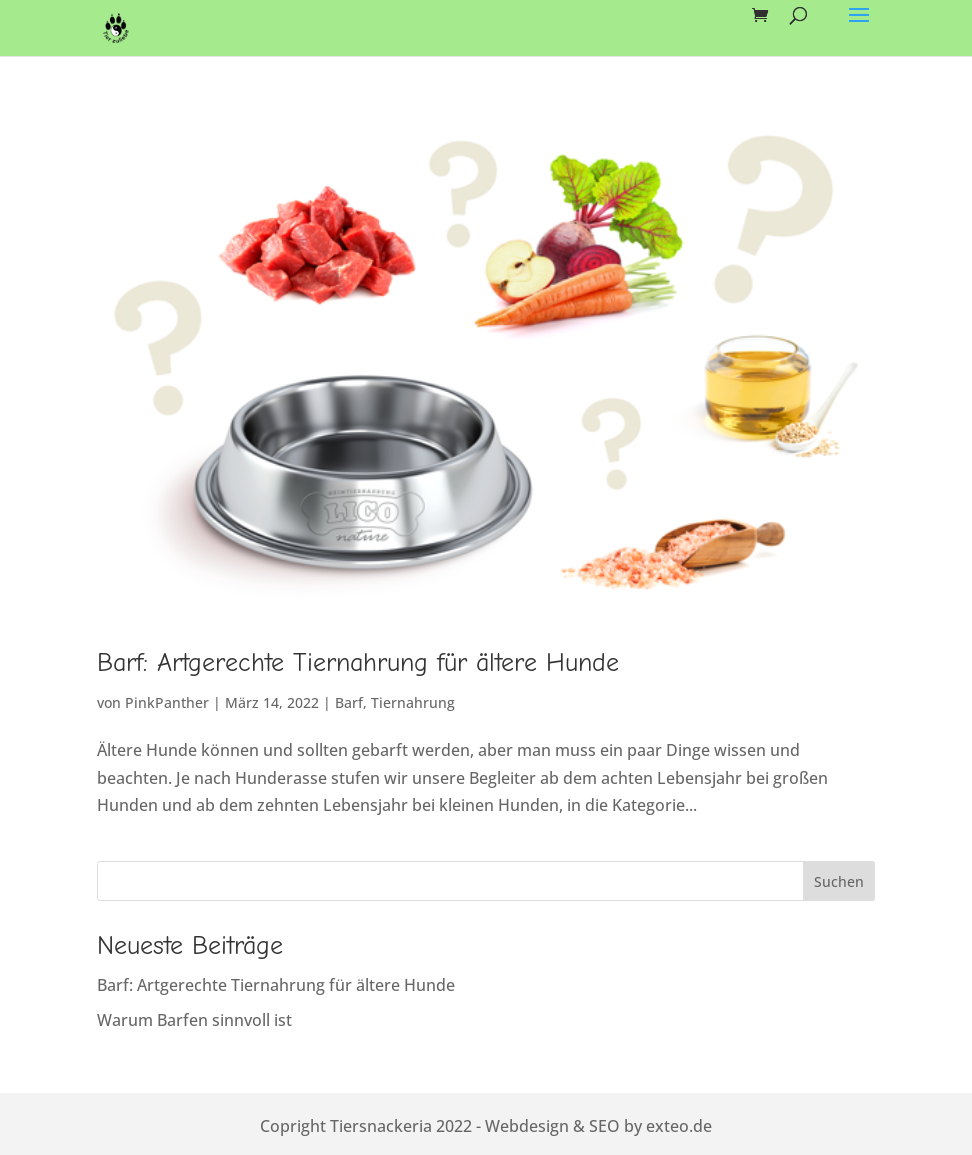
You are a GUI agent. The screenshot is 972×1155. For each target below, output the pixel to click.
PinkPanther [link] (167, 702)
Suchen (839, 881)
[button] (859, 28)
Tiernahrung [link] (413, 702)
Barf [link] (349, 702)
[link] (116, 26)
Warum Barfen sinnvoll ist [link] (194, 1020)
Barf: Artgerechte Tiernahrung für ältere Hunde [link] (358, 663)
